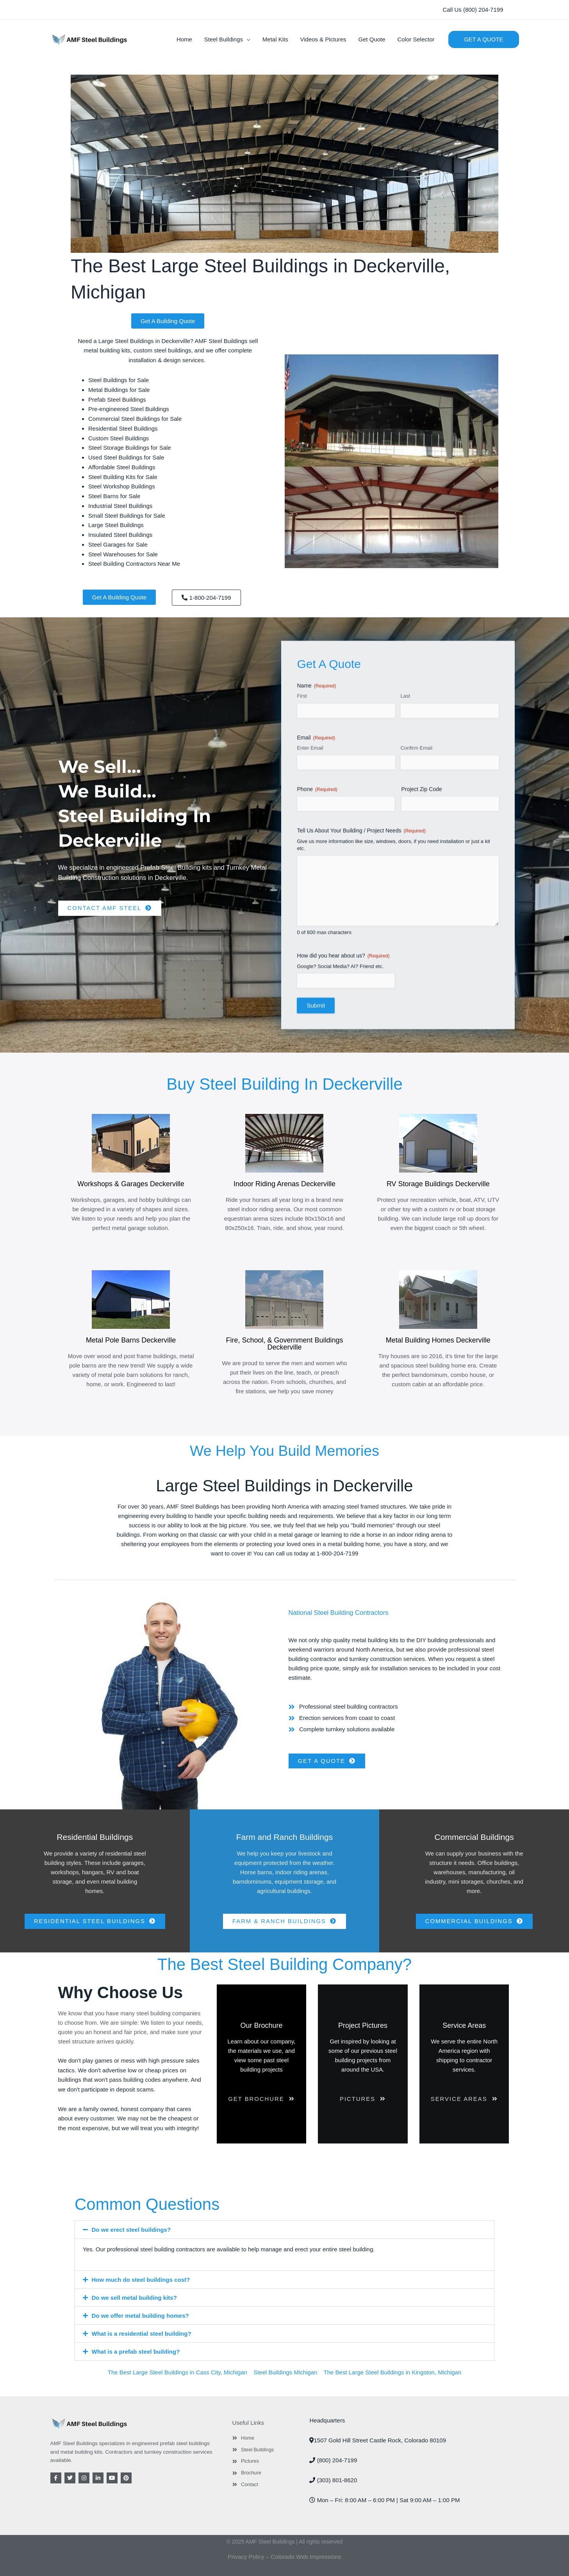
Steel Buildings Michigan (285, 2372)
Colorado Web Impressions (306, 2556)
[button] (473, 10)
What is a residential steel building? (141, 2333)
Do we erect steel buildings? (131, 2229)
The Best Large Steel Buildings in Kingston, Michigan (393, 2372)
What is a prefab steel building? (136, 2351)
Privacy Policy (246, 2556)
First (302, 1044)
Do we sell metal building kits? (134, 2297)
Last (405, 1044)
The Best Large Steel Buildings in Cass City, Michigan (177, 2372)
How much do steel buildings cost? (141, 2279)
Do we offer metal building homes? (140, 2315)
